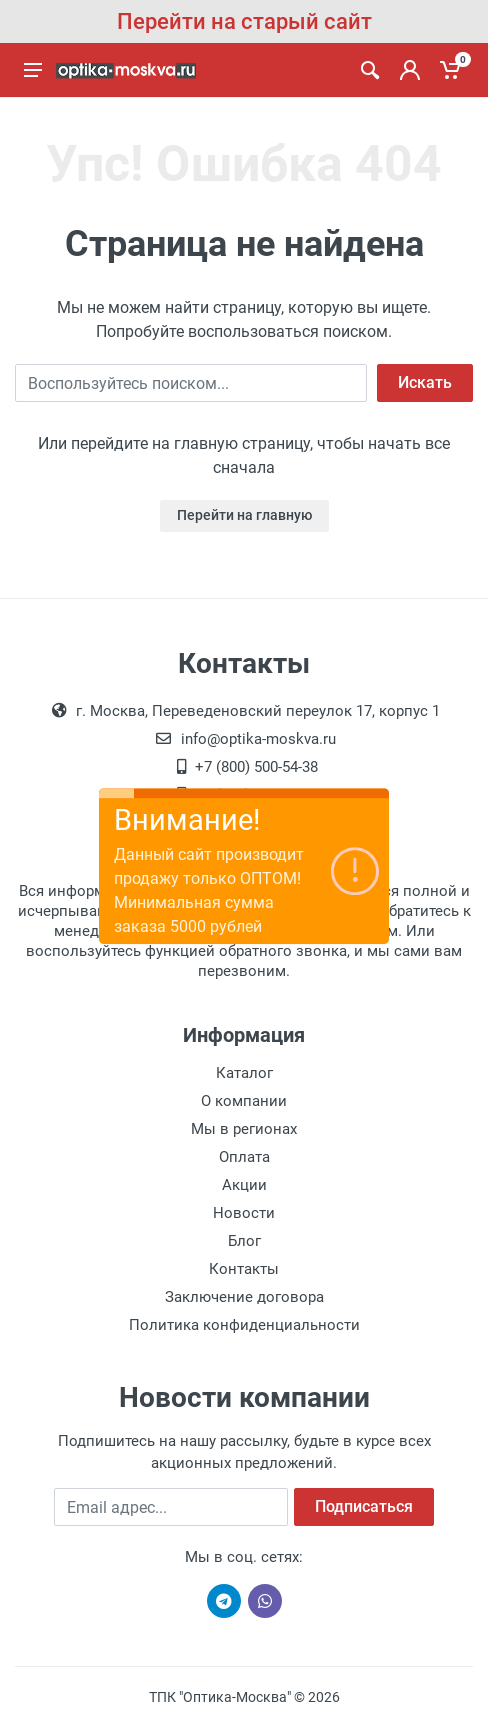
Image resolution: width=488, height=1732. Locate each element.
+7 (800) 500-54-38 (256, 767)
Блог (244, 1241)
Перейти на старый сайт (244, 21)
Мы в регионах (244, 1129)
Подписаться (364, 1506)
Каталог (244, 1073)
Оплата (244, 1157)
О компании (244, 1101)
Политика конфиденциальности (244, 1325)
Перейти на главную (244, 515)
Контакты (244, 1269)
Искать (425, 382)
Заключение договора (244, 1297)
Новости (244, 1213)
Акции (244, 1185)
